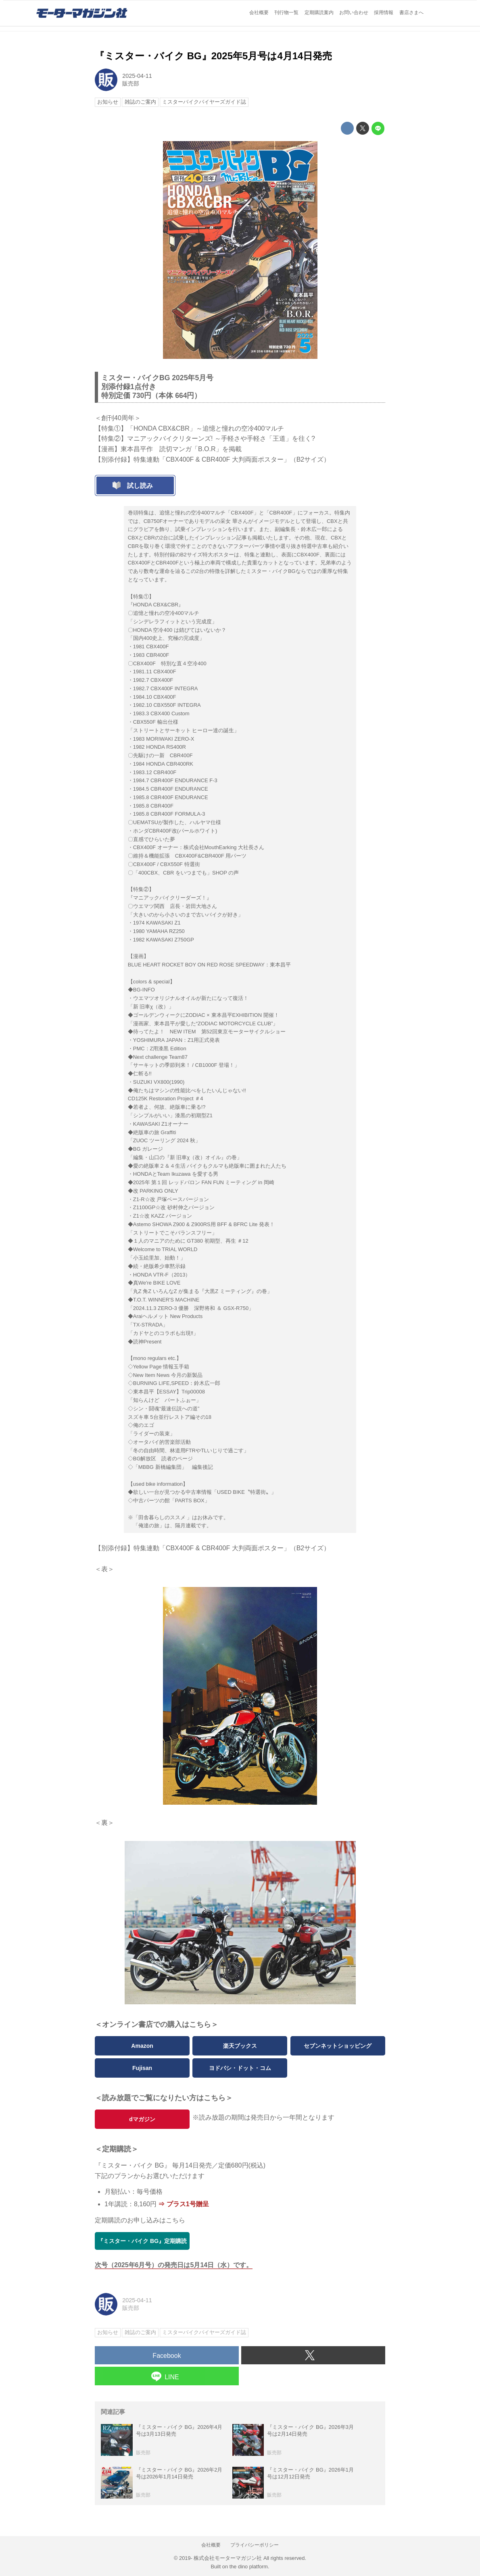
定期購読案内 (319, 12)
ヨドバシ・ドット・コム (240, 2068)
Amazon (142, 2046)
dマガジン (142, 2119)
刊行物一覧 (286, 12)
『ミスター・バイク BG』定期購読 (142, 2241)
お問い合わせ (353, 12)
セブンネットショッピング (337, 2046)
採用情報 (383, 12)
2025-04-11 (137, 76)
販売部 (130, 83)
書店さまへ (411, 12)
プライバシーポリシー (254, 2545)
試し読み (140, 485)
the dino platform (249, 2567)
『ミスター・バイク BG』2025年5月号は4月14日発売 (213, 55)
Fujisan (142, 2068)
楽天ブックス (240, 2046)
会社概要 (259, 12)
